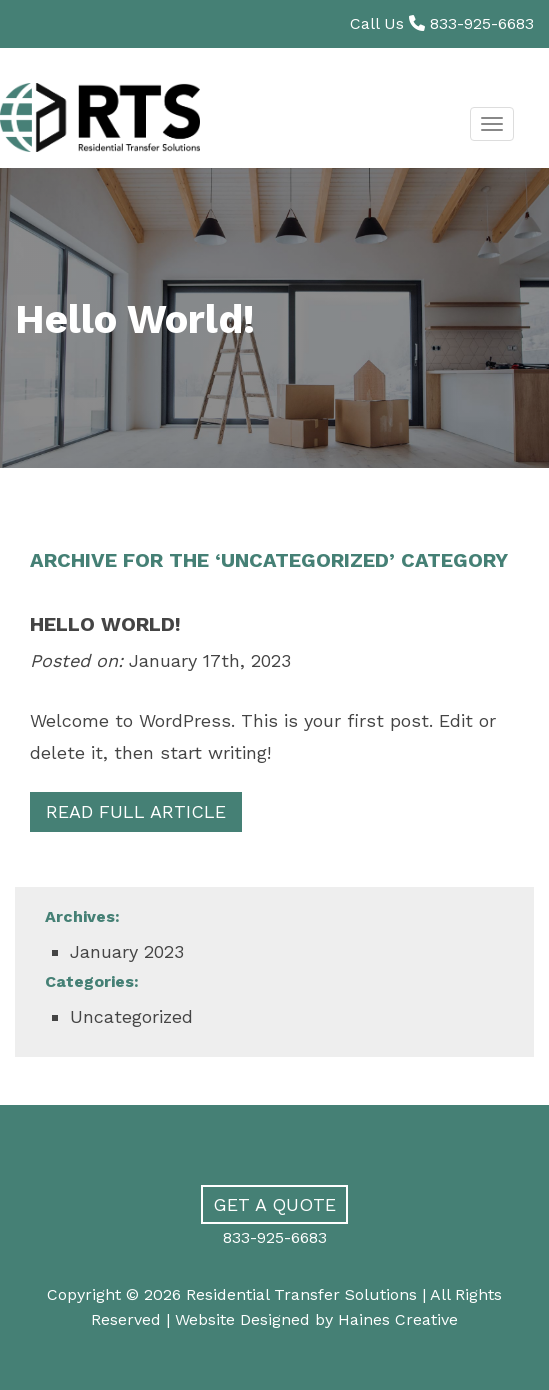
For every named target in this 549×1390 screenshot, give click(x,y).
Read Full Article (136, 811)
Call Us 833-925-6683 (442, 23)
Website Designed (242, 1319)
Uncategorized (131, 1016)
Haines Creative (398, 1319)
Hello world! (105, 624)
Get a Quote (274, 1204)
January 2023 (127, 951)
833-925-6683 (275, 1237)
